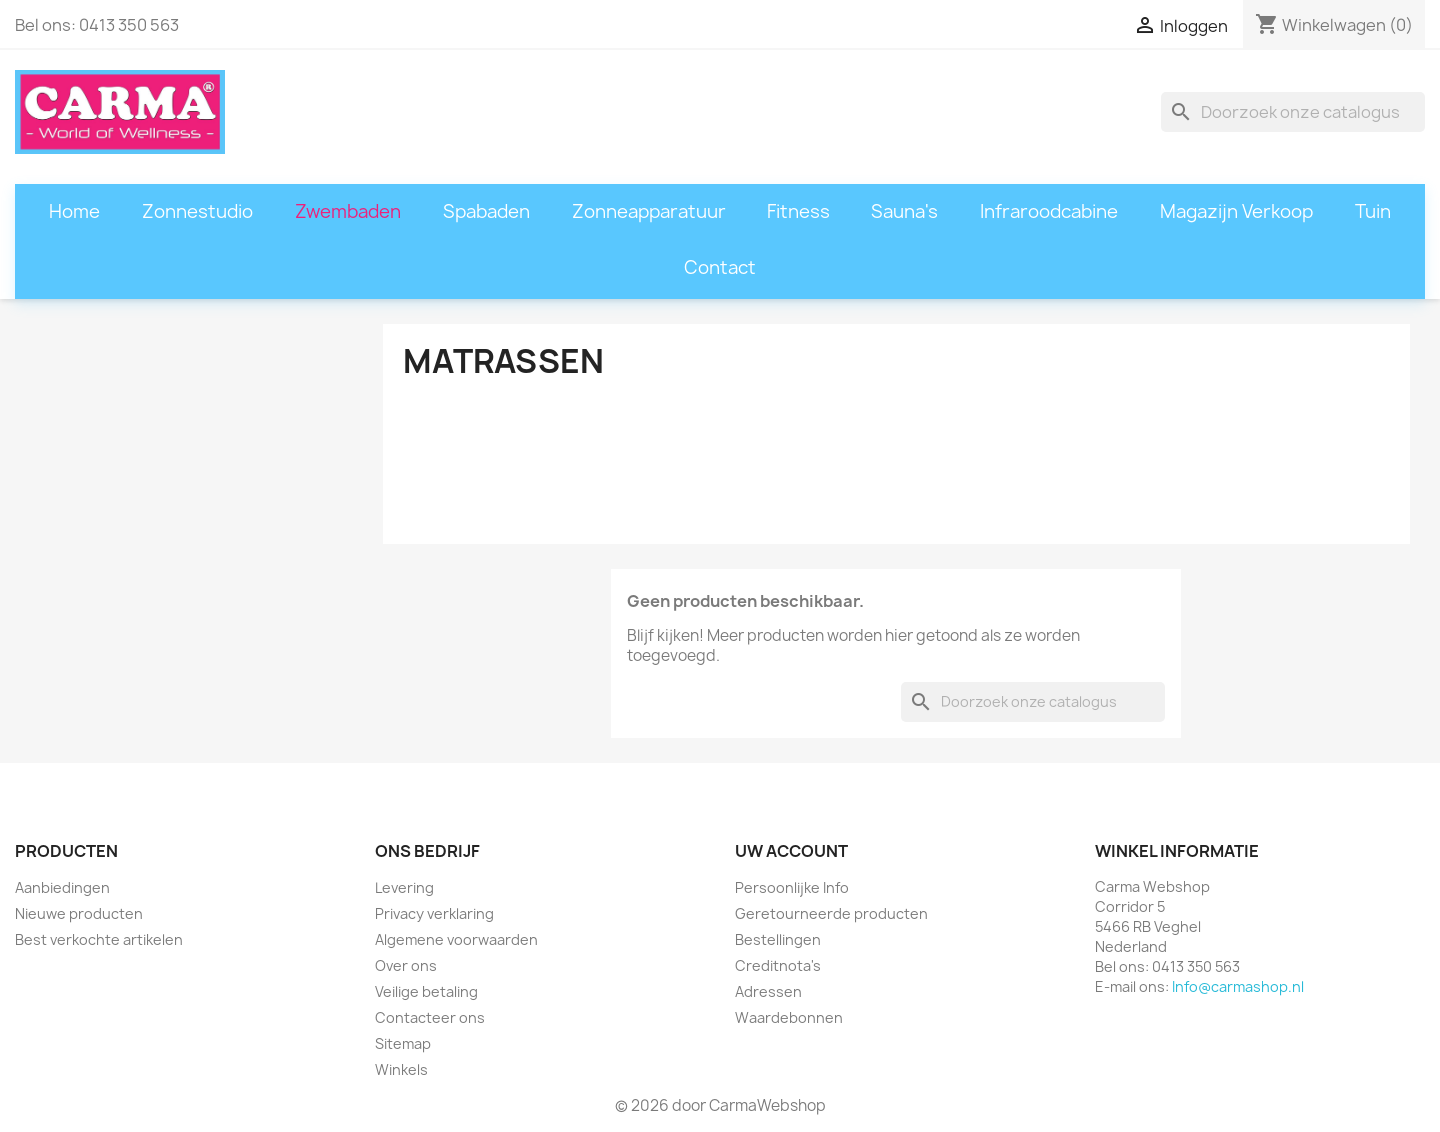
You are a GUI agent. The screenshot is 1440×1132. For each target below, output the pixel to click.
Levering (404, 887)
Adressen (768, 991)
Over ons (406, 965)
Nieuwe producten (79, 913)
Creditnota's (778, 965)
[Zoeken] (1293, 112)
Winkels (401, 1069)
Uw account (791, 851)
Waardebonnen (789, 1017)
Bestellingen (778, 939)
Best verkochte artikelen (99, 939)
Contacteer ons (430, 1017)
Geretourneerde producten (831, 913)
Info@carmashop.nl (1238, 986)
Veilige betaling (426, 991)
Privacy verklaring (434, 913)
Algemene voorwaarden (456, 939)
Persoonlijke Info (792, 887)
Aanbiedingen (62, 887)
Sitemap (403, 1043)
